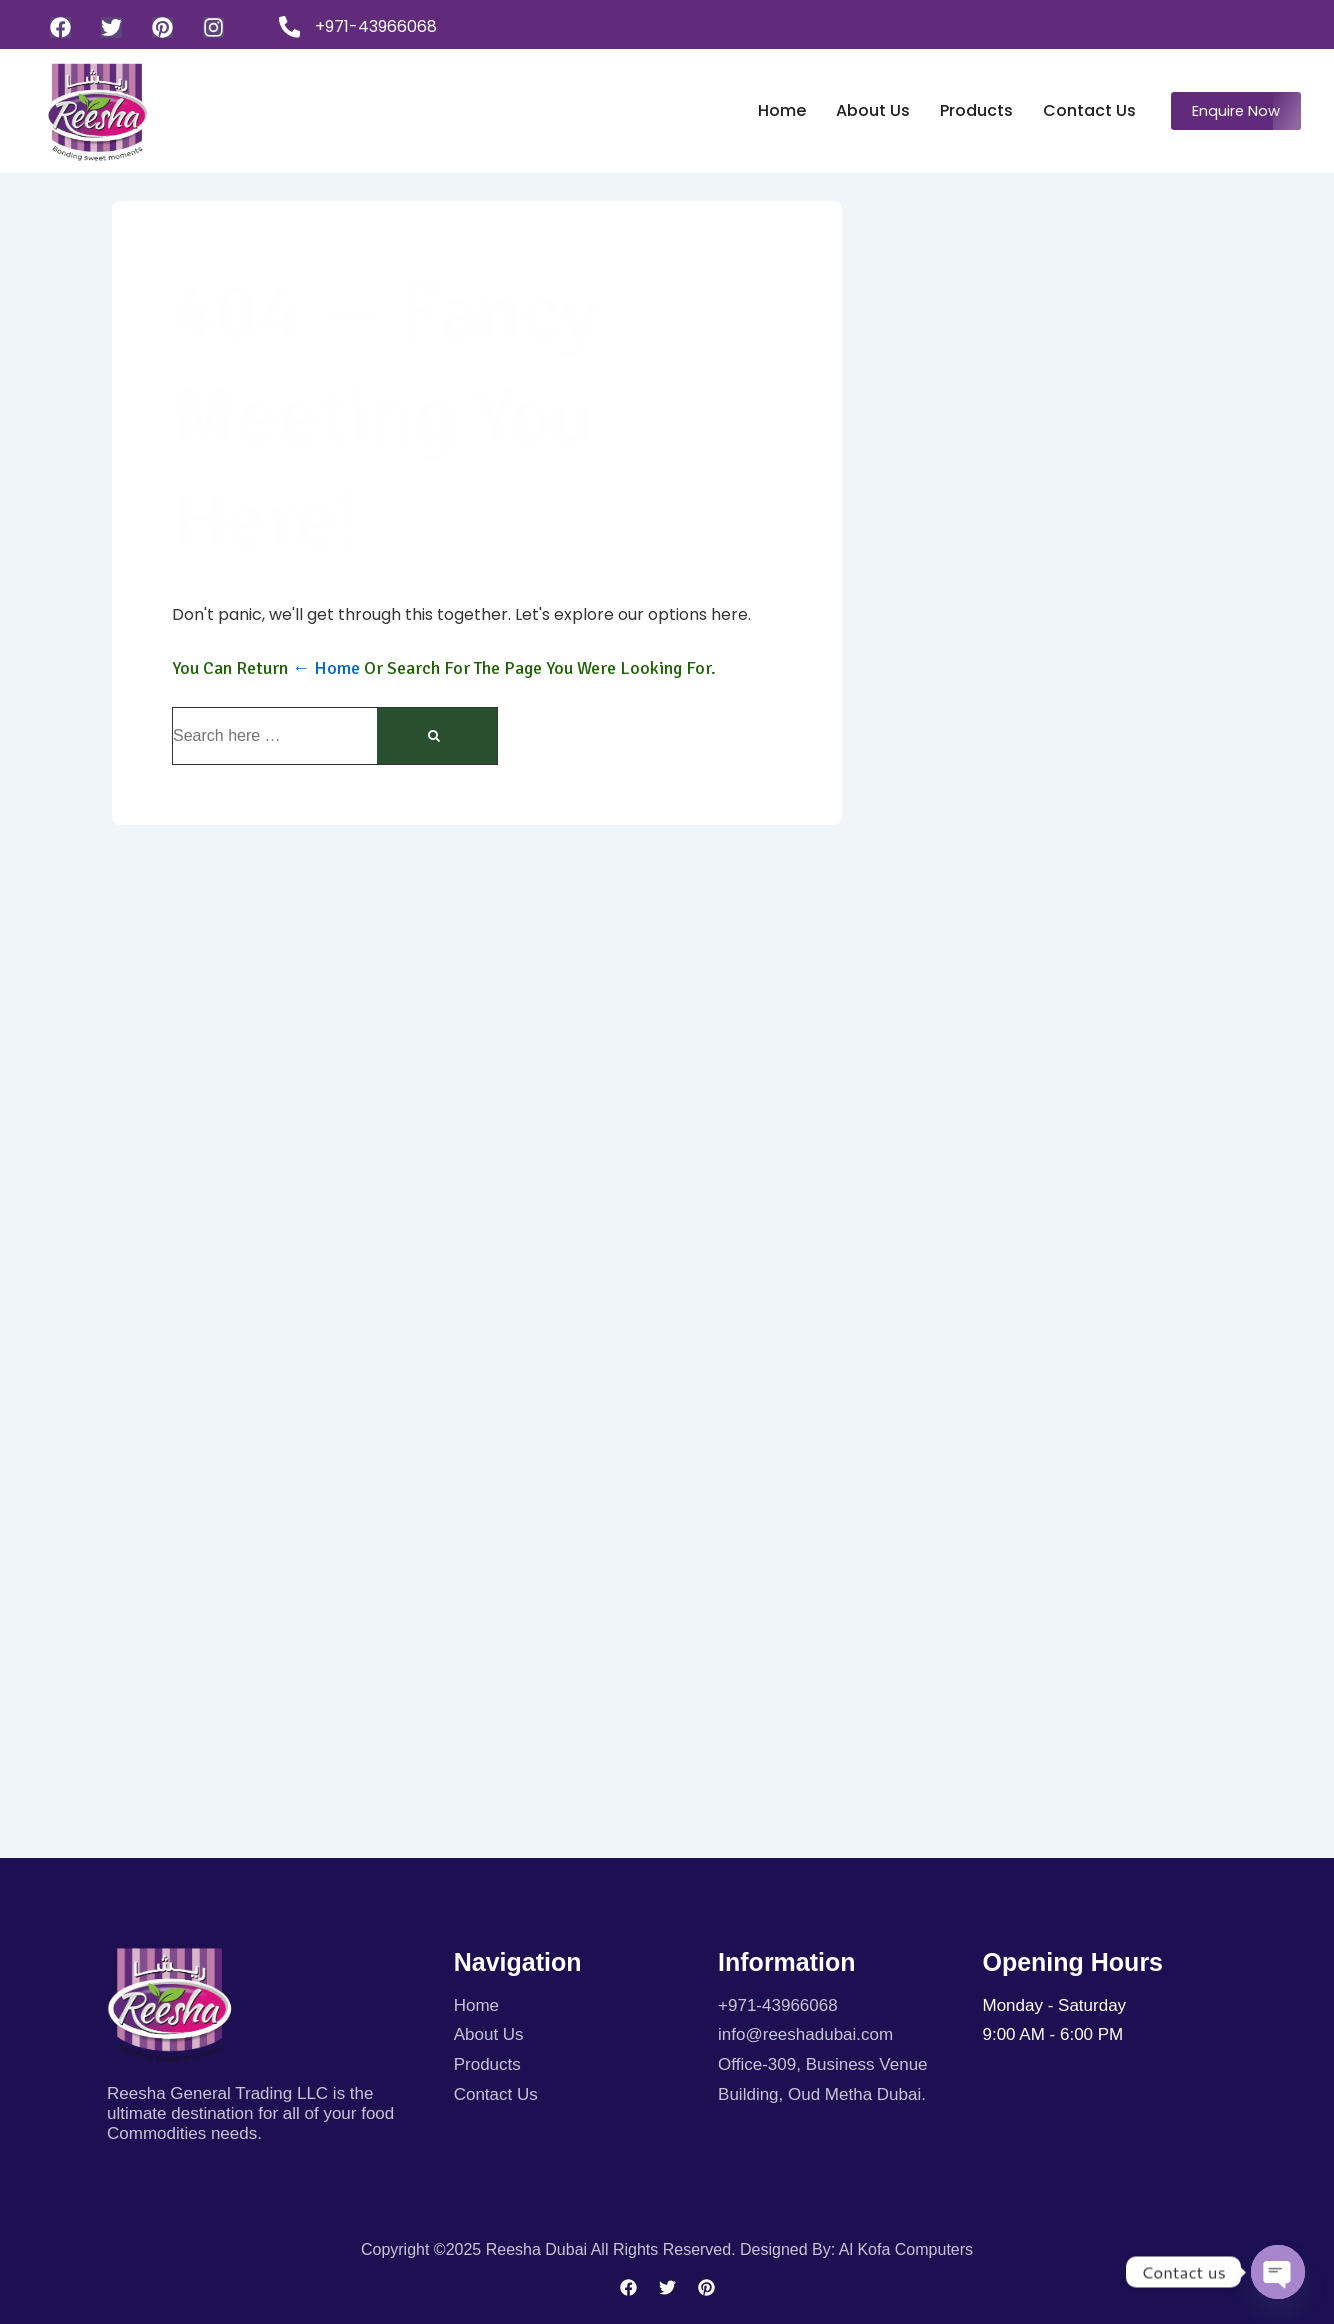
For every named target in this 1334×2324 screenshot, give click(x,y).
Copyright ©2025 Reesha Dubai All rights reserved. (550, 2249)
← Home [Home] (326, 668)
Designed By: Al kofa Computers (856, 2249)
